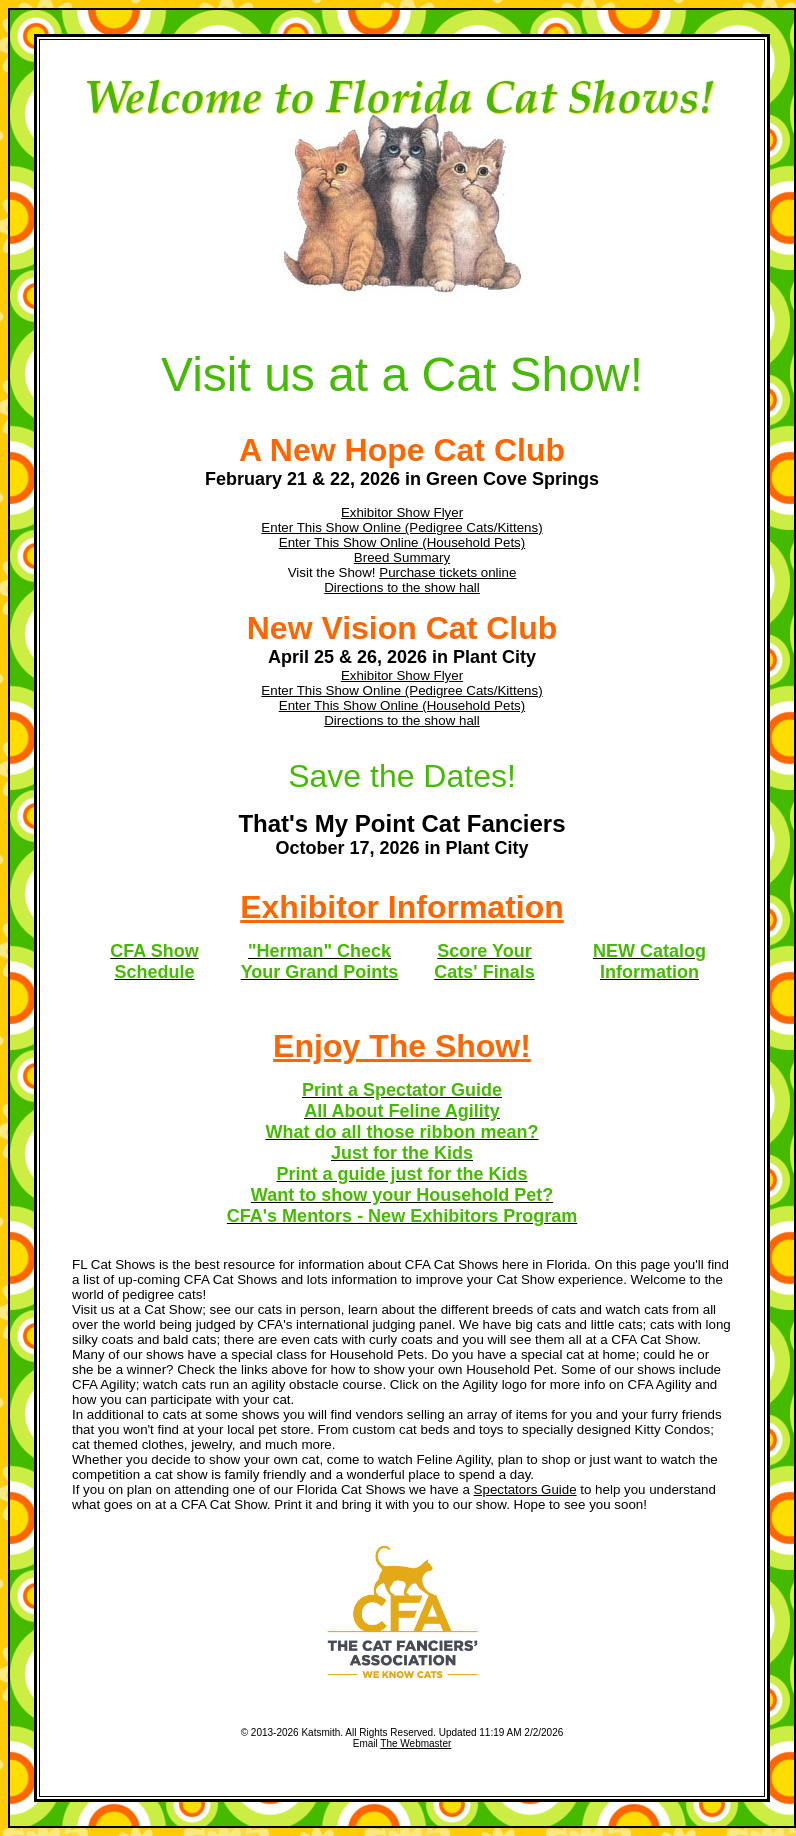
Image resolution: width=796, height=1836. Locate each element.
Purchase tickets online (447, 572)
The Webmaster (415, 1743)
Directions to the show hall (402, 587)
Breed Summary (402, 557)
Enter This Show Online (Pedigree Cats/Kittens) (401, 527)
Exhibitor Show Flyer (402, 512)
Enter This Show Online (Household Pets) (402, 542)
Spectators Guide (525, 1489)
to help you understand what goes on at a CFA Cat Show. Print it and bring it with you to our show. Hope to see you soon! (394, 1497)
